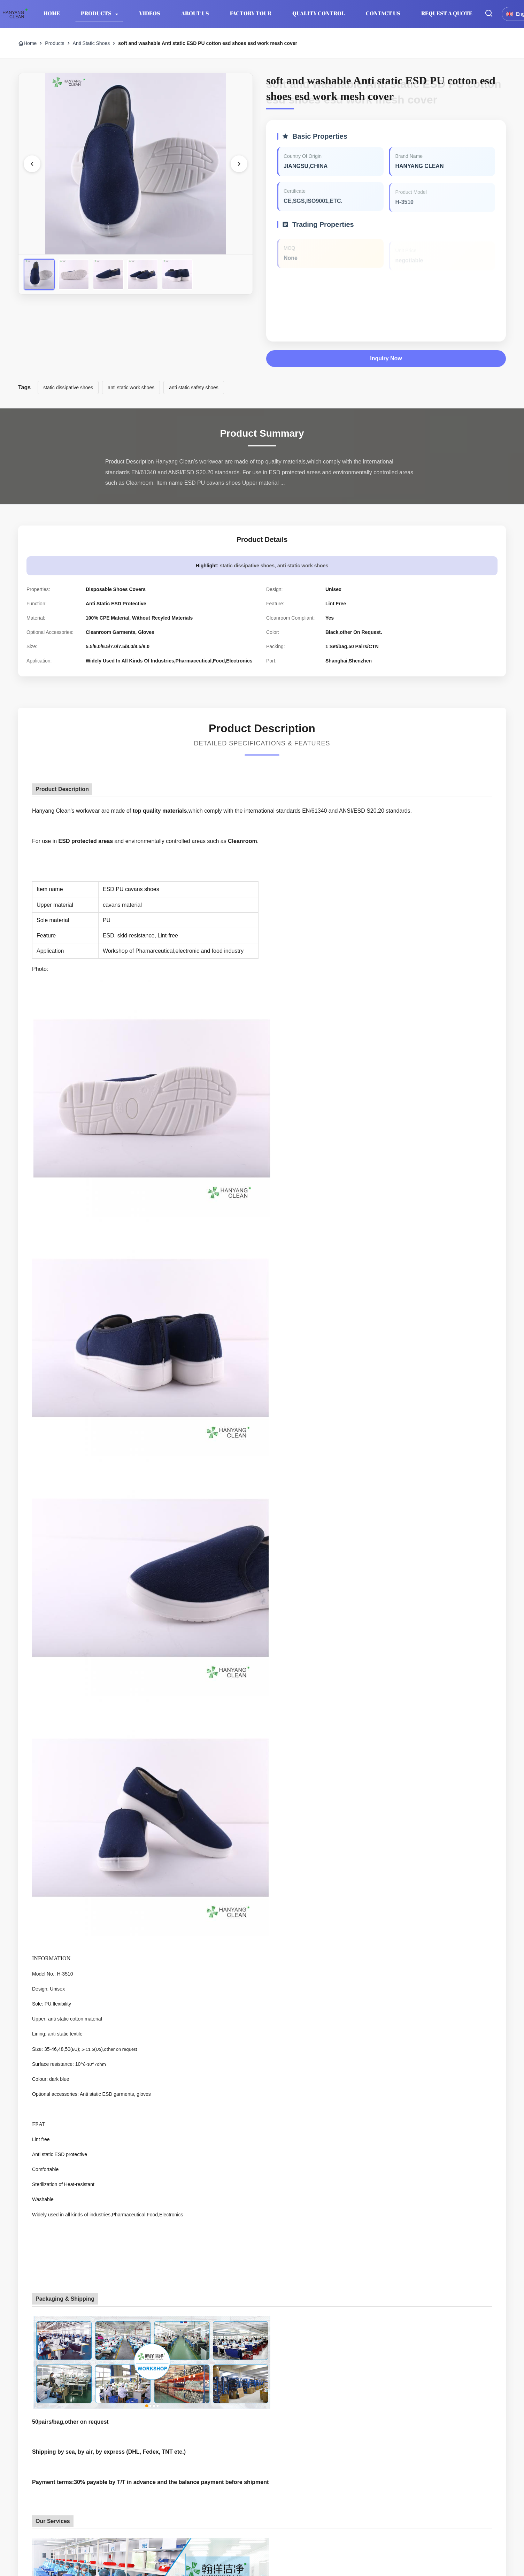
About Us (195, 13)
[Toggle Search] (489, 13)
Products (97, 13)
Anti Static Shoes (91, 43)
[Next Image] (239, 163)
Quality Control (318, 13)
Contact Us (383, 13)
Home (52, 13)
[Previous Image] (32, 163)
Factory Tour (250, 13)
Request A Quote (446, 13)
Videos (149, 13)
